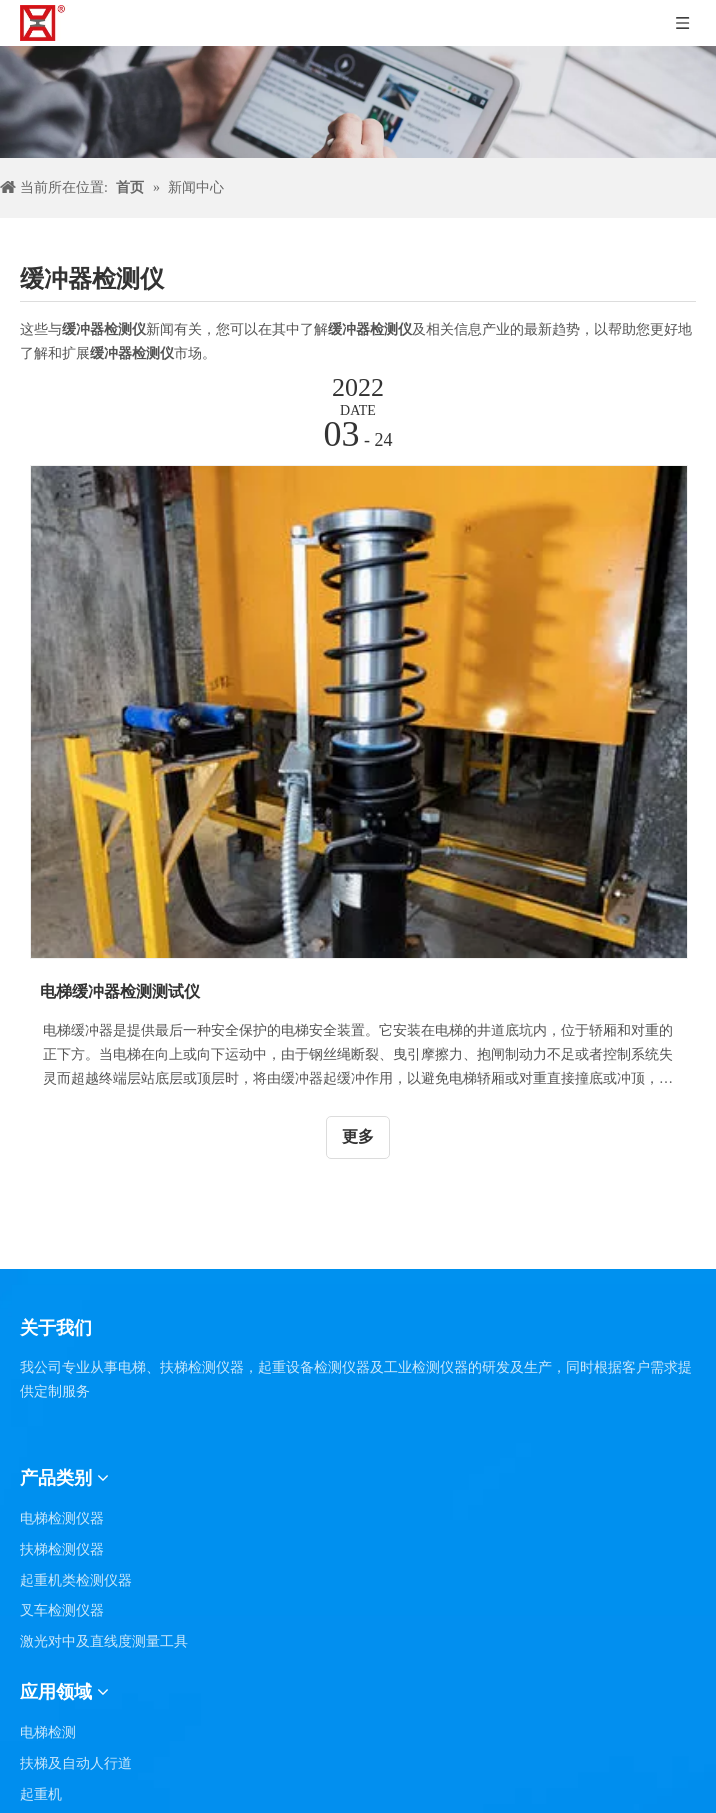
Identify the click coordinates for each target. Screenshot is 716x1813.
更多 (358, 1136)
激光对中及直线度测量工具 (104, 1641)
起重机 (41, 1794)
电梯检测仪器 (62, 1518)
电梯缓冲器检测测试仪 (120, 991)
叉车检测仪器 (62, 1610)
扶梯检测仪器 (62, 1549)
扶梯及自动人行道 (76, 1763)
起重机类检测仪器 (76, 1580)
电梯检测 (48, 1732)
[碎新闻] (358, 102)
